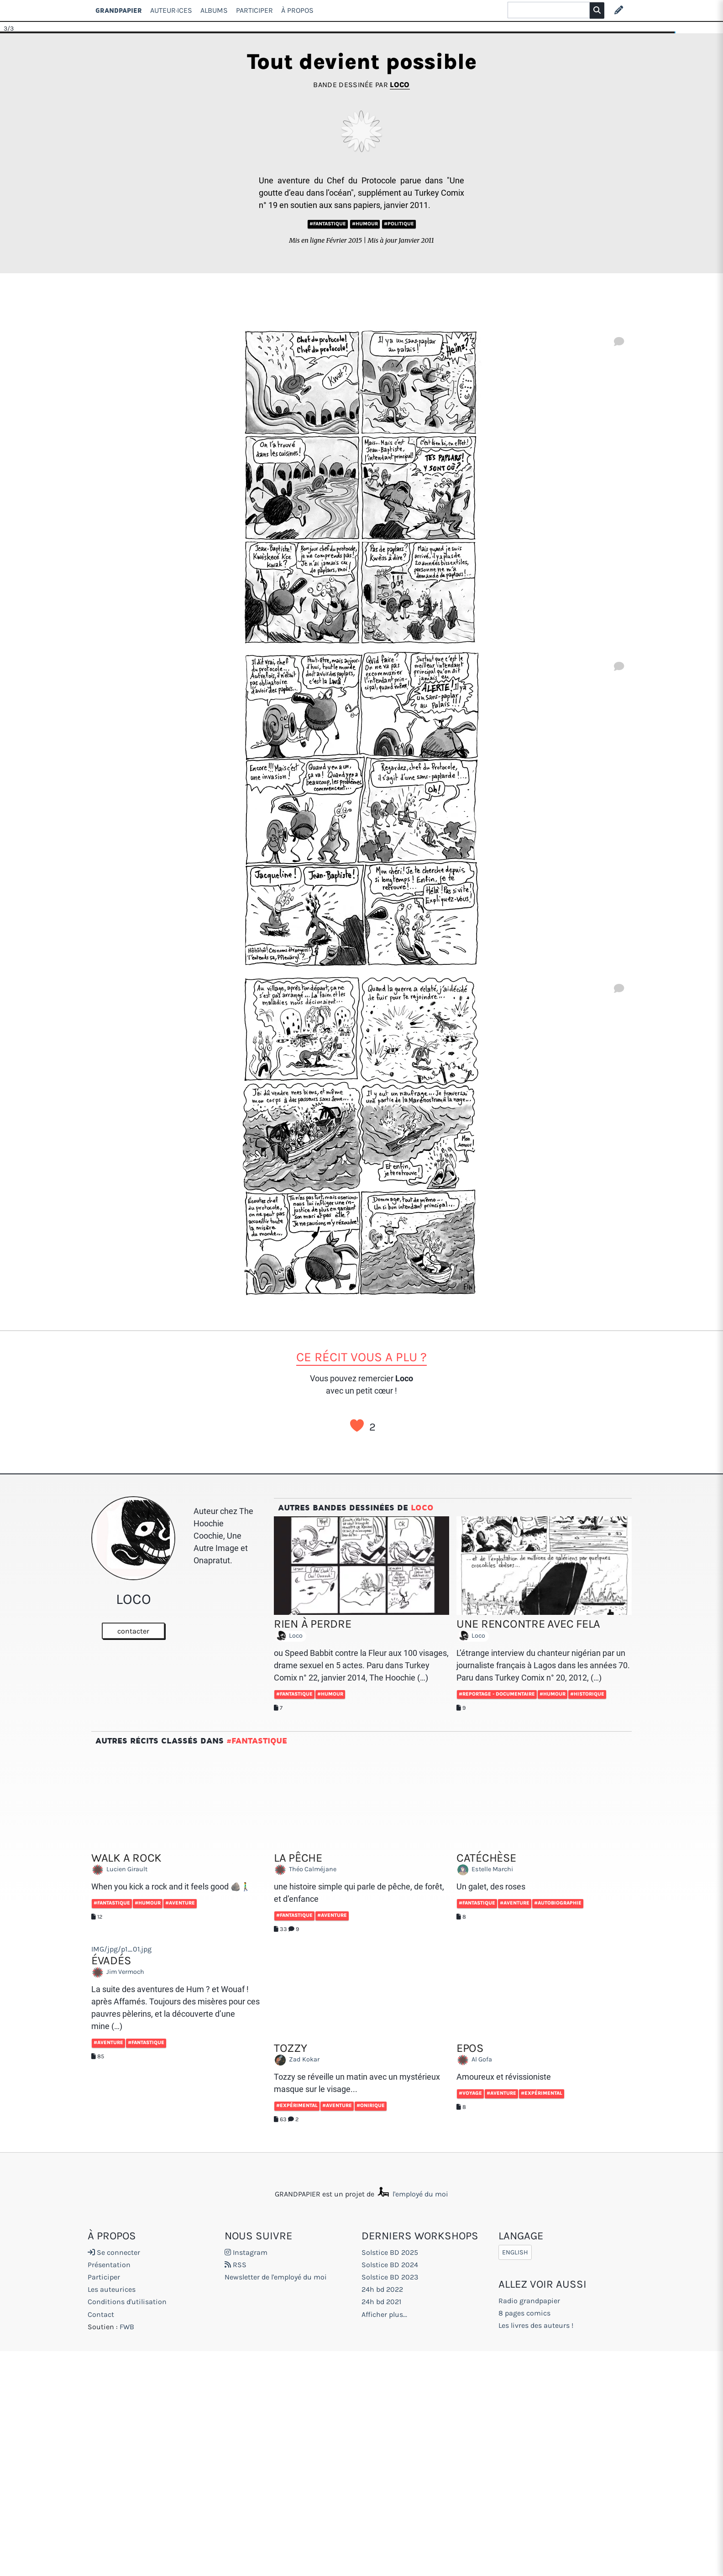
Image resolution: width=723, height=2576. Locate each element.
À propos (297, 10)
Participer (254, 10)
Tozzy (290, 2048)
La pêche (298, 1857)
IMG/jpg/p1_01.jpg (121, 1949)
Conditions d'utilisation (127, 2301)
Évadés (111, 1960)
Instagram (246, 2252)
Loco (399, 84)
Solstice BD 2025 (390, 2252)
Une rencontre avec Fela (528, 1623)
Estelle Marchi (487, 1869)
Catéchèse (486, 1857)
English (515, 2252)
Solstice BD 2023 (390, 2277)
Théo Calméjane (307, 1869)
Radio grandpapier (529, 2300)
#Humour (365, 224)
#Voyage (470, 2093)
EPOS (469, 2048)
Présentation (109, 2264)
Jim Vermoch (120, 1972)
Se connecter (114, 2252)
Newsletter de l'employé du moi (276, 2277)
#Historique (587, 1694)
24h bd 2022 (382, 2289)
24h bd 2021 (381, 2301)
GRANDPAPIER (118, 10)
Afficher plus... (384, 2314)
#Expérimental (297, 2105)
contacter (133, 1631)
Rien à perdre (312, 1623)
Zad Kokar (299, 2060)
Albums (214, 10)
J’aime (357, 1425)
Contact (101, 2314)
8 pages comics (524, 2313)
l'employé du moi (412, 2194)
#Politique (399, 224)
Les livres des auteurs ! (535, 2325)
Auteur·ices (171, 10)
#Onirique (370, 2105)
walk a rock (126, 1857)
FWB (127, 2326)
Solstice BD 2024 (390, 2264)
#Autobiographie (558, 1903)
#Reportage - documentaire (497, 1694)
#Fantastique (327, 224)
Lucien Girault (121, 1869)
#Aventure (180, 1903)
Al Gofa (476, 2060)
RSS (235, 2264)
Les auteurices (112, 2289)
